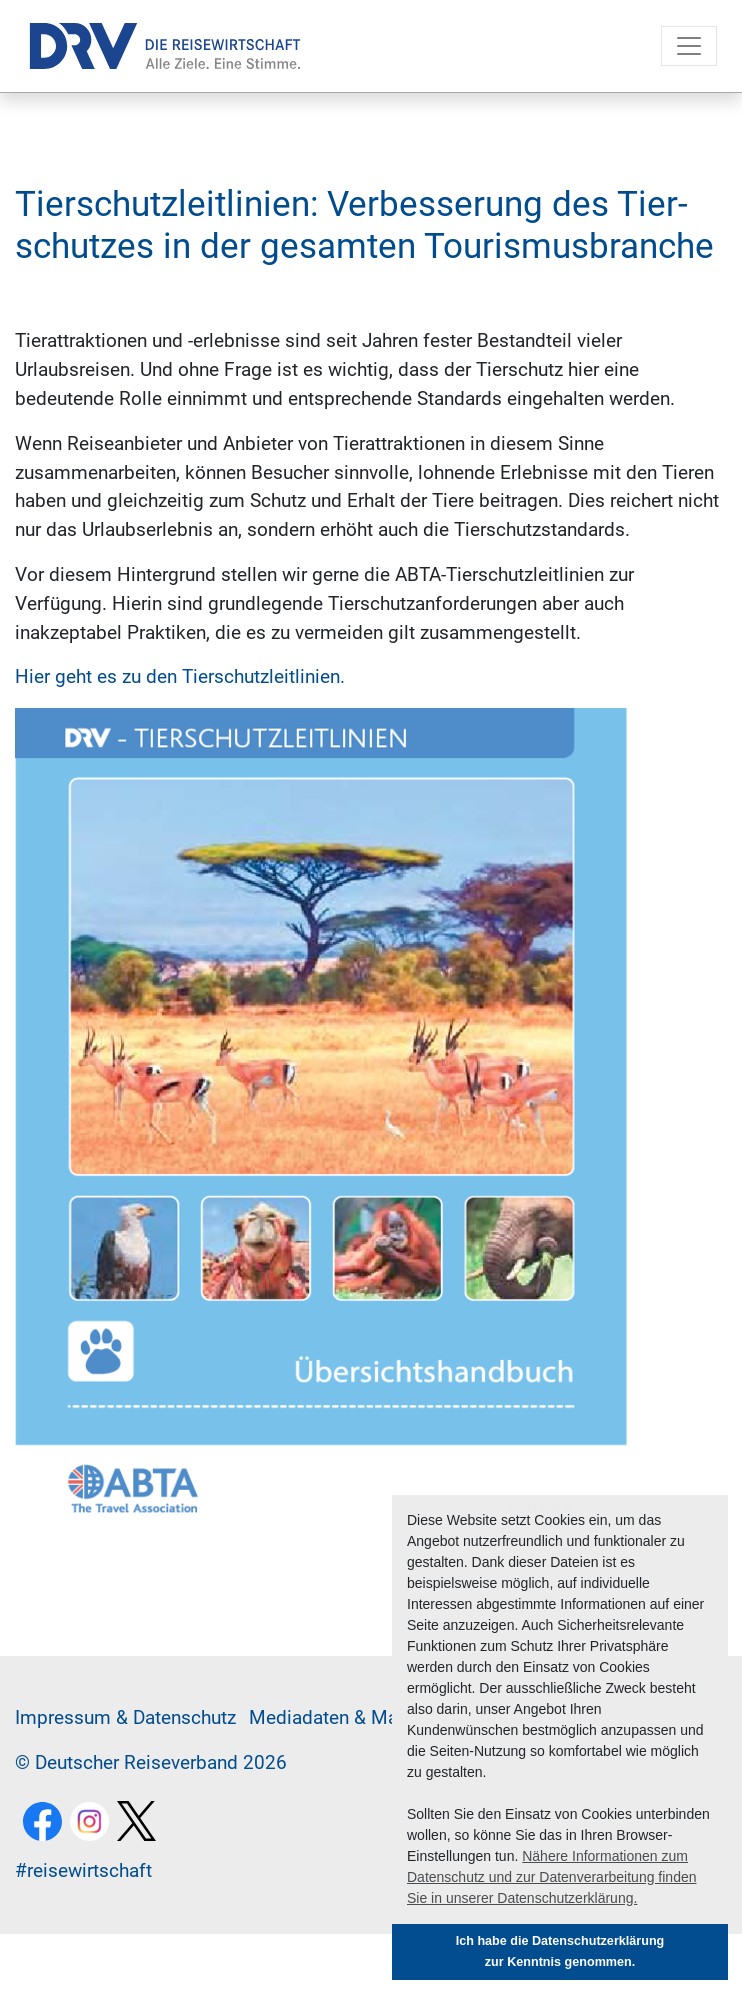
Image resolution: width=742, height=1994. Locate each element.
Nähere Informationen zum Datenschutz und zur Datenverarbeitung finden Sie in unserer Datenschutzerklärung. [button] (552, 1877)
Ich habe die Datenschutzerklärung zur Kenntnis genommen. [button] (560, 1951)
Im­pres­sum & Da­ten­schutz (125, 1717)
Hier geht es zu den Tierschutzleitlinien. (180, 676)
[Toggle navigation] (689, 46)
